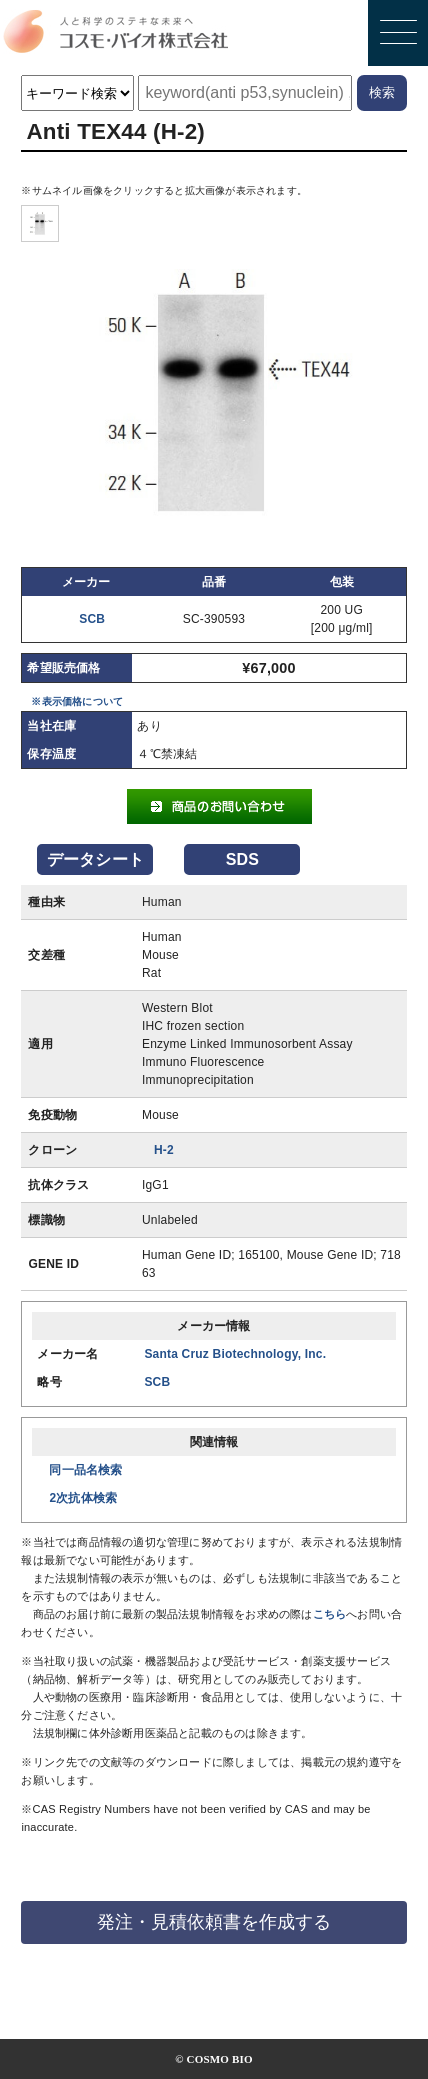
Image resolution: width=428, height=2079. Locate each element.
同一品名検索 (85, 1470)
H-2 (164, 1150)
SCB (92, 619)
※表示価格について (77, 701)
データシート (95, 859)
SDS (243, 859)
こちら (330, 1614)
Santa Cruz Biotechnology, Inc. (235, 1354)
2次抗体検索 (83, 1498)
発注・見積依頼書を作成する (214, 1922)
